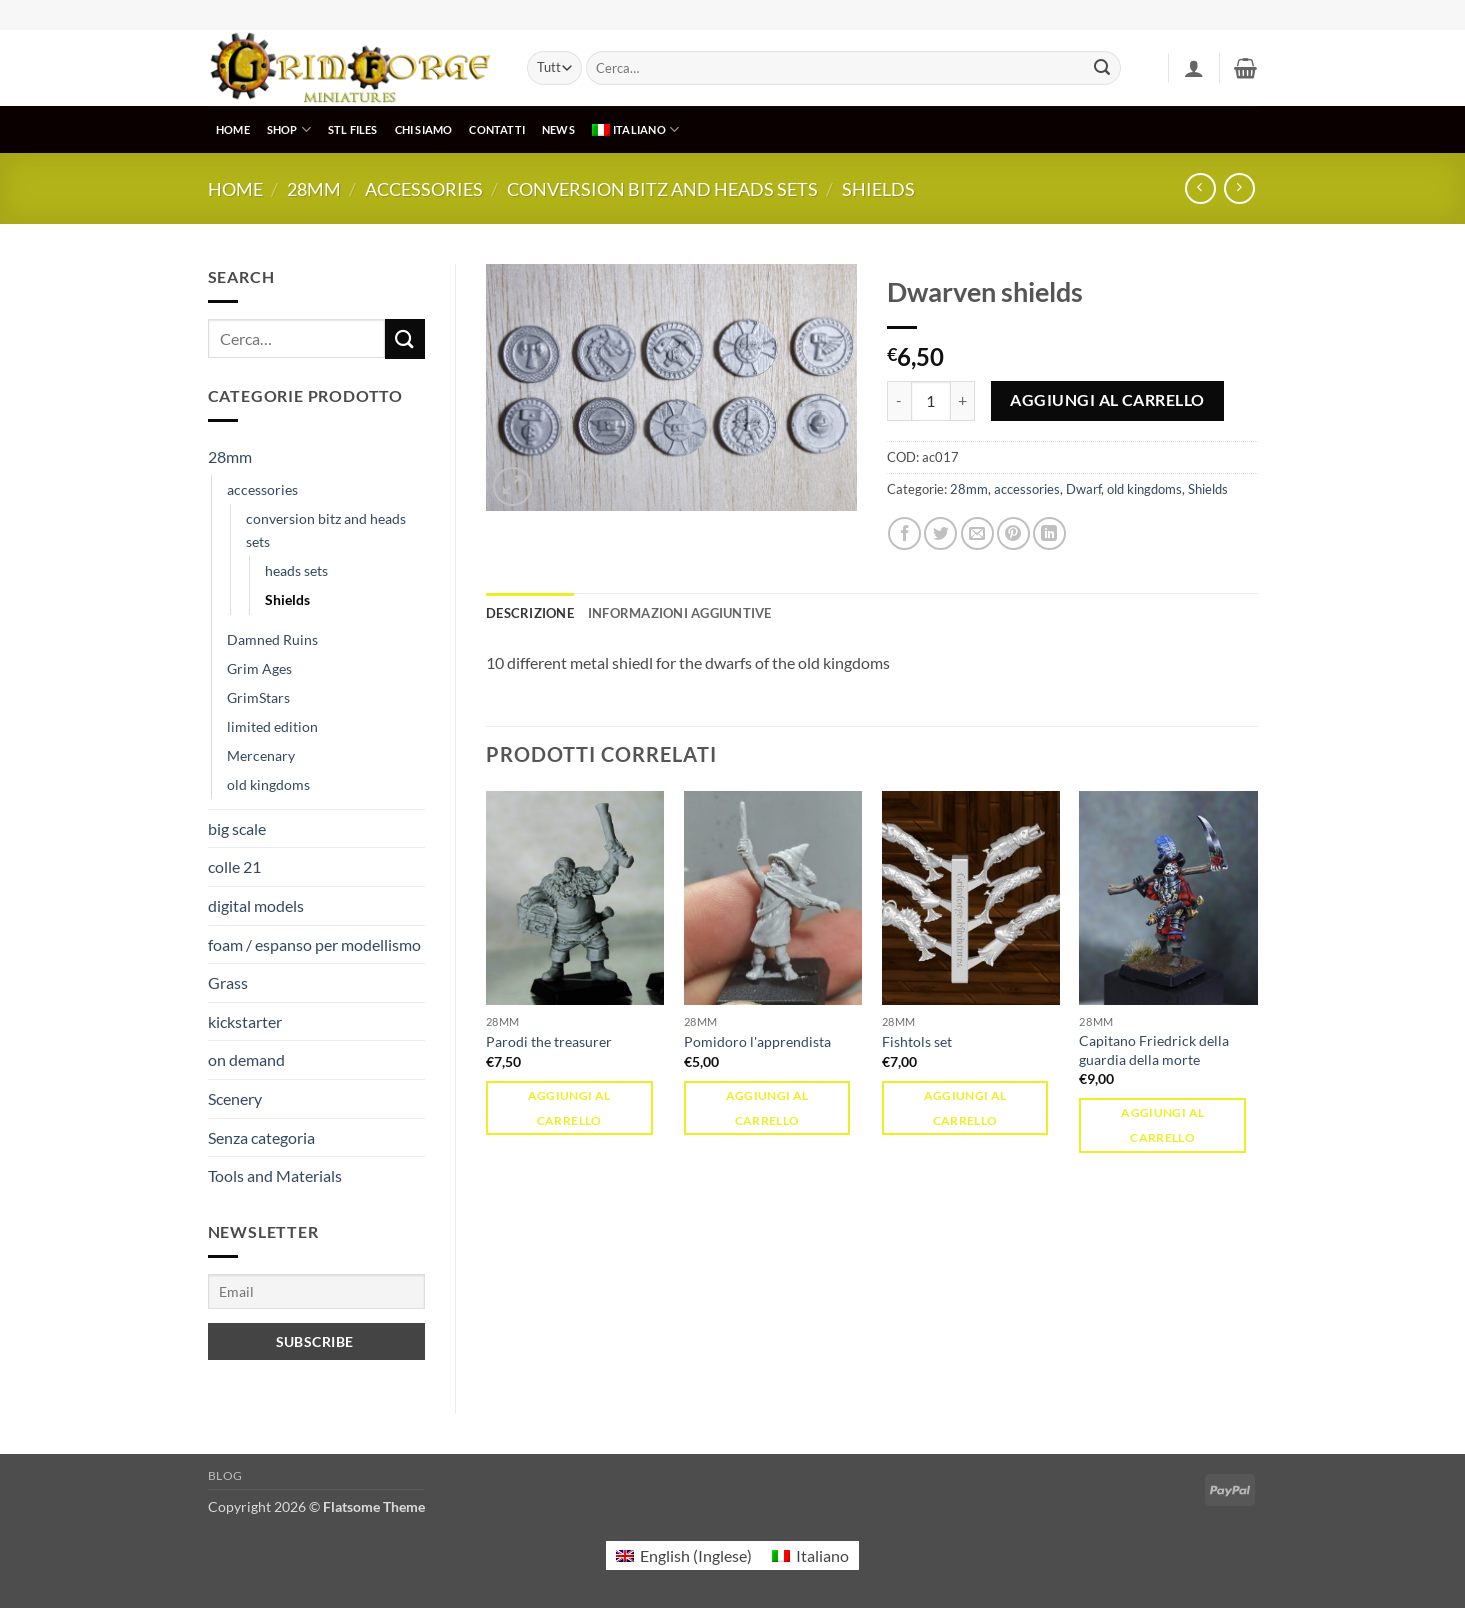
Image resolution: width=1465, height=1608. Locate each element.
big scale (237, 828)
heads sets (296, 570)
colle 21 (234, 866)
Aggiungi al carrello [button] (569, 1108)
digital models (256, 905)
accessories (424, 189)
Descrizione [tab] (530, 613)
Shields (878, 189)
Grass (228, 982)
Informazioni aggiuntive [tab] (680, 613)
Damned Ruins (272, 639)
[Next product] (1200, 188)
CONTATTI (497, 129)
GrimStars (258, 697)
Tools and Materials (275, 1175)
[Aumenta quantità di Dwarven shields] (963, 401)
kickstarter (245, 1021)
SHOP (289, 129)
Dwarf (1083, 489)
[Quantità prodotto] (931, 401)
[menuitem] (635, 129)
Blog (225, 1475)
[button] (1194, 68)
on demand (246, 1059)
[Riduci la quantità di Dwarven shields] (899, 401)
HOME (233, 129)
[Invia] (1102, 68)
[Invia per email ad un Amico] (977, 533)
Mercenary (261, 755)
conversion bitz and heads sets (662, 189)
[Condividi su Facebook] (904, 533)
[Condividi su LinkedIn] (1049, 533)
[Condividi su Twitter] (940, 533)
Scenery (235, 1098)
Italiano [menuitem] (822, 1555)
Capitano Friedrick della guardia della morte (1154, 1050)
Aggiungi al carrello (1107, 400)
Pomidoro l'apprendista (757, 1041)
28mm (314, 189)
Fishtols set (917, 1041)
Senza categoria (261, 1137)
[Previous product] (1239, 188)
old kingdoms (268, 784)
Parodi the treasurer (549, 1041)
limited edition (272, 726)
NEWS (558, 129)
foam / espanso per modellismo (314, 944)
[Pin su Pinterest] (1013, 533)
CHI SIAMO (424, 129)
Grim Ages (259, 668)
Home (235, 189)
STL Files (353, 129)
